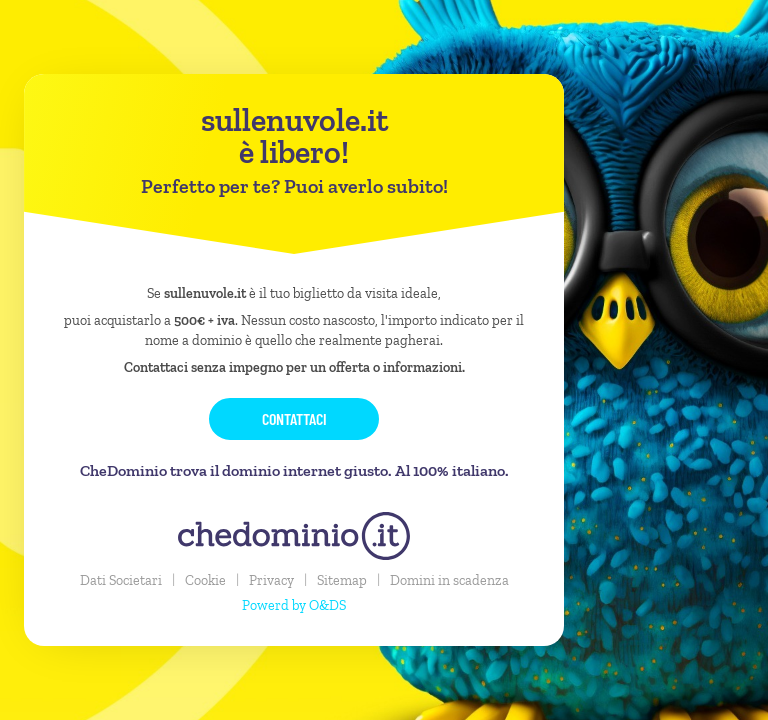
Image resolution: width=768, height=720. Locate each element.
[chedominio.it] (294, 536)
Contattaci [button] (294, 418)
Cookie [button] (205, 580)
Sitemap (342, 580)
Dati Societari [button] (121, 580)
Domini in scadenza (449, 580)
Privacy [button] (271, 580)
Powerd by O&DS (294, 605)
